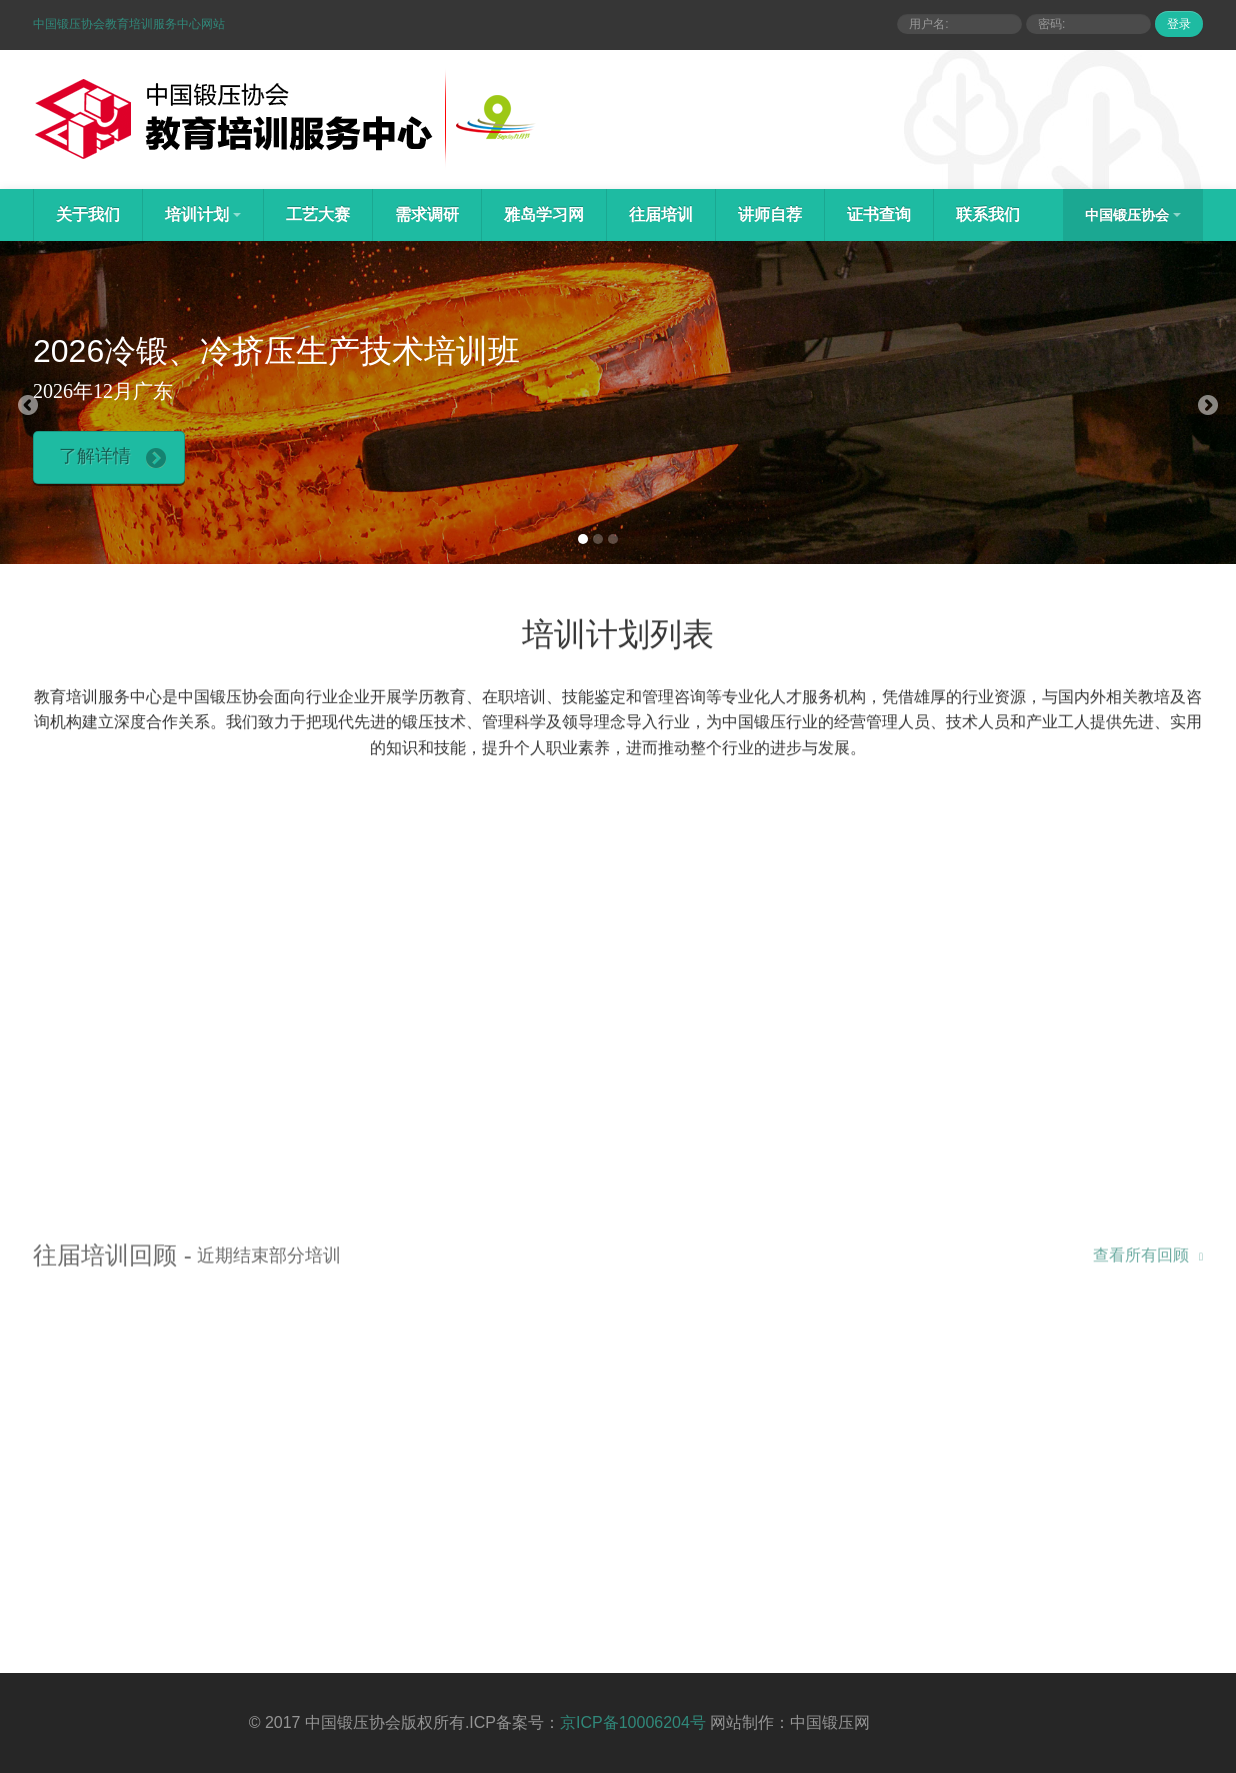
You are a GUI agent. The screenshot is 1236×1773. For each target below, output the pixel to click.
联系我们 (988, 214)
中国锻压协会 (1133, 215)
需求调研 (427, 214)
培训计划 (203, 214)
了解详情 (112, 457)
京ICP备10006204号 (633, 1722)
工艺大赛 (318, 214)
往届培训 (661, 214)
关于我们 (88, 214)
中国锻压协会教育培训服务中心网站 (129, 24)
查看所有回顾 (1148, 1259)
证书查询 (879, 214)
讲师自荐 (770, 214)
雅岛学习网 (544, 214)
